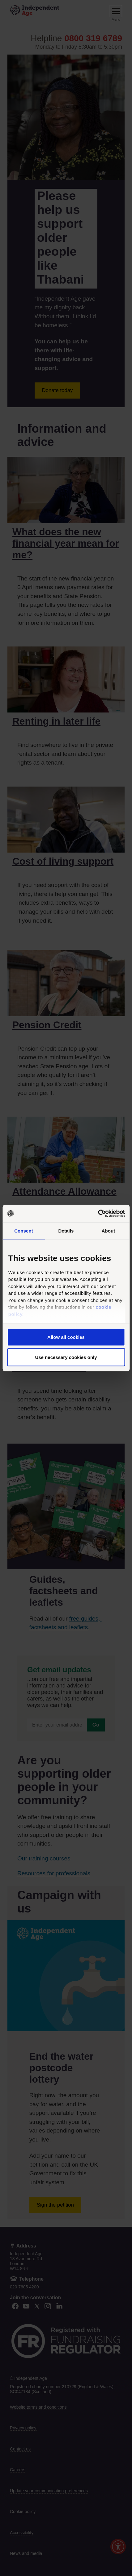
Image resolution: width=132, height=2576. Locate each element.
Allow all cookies (66, 1336)
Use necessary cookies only (66, 1357)
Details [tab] (66, 1230)
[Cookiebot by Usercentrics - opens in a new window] (98, 1214)
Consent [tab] (23, 1230)
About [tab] (108, 1230)
